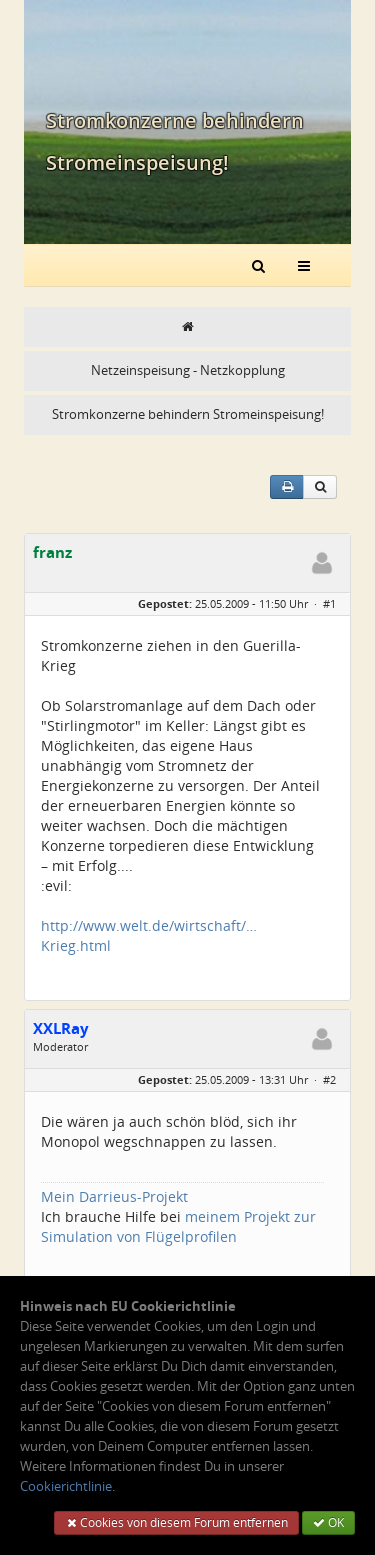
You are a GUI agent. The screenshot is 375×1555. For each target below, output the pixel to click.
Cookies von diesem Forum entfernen (176, 1522)
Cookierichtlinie (66, 1486)
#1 (329, 603)
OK (328, 1522)
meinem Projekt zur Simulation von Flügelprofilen (178, 1226)
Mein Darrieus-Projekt (114, 1196)
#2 (329, 1079)
